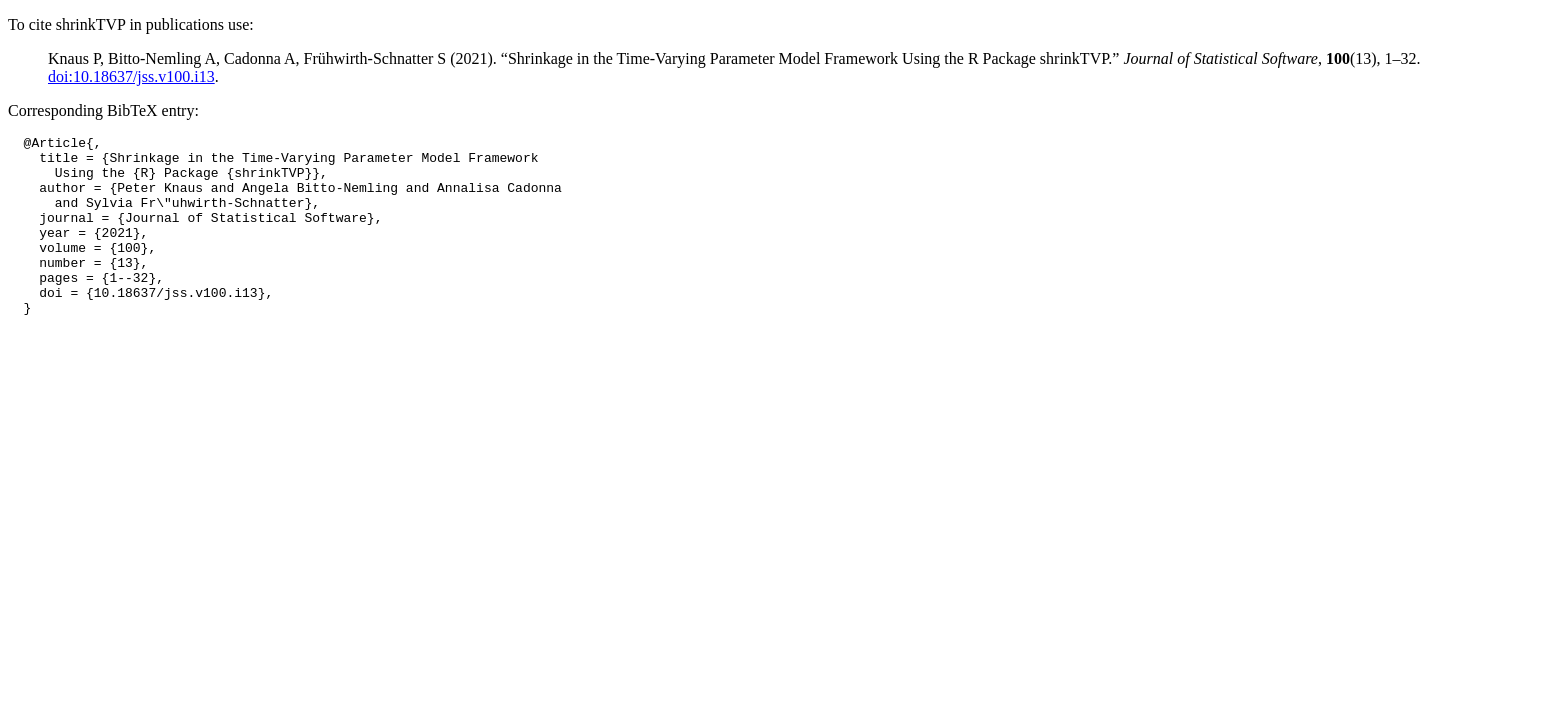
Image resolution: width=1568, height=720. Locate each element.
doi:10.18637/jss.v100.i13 (131, 76)
